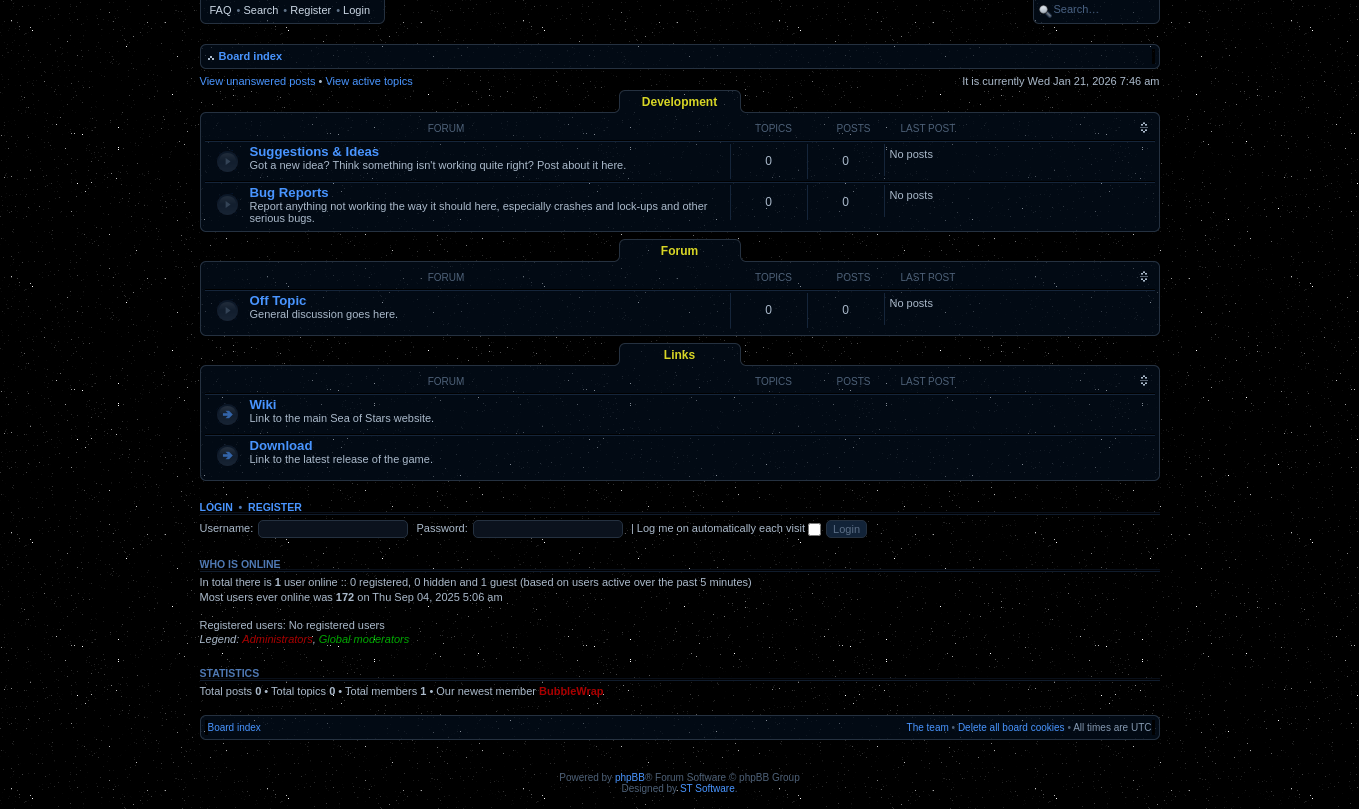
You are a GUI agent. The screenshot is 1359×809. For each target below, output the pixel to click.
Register (310, 10)
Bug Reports (289, 192)
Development (679, 102)
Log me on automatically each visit (729, 528)
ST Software (707, 788)
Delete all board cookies (1011, 727)
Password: (441, 528)
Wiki (263, 404)
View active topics (368, 81)
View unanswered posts (258, 81)
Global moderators (364, 639)
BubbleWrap (571, 691)
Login (356, 10)
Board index (251, 56)
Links (679, 355)
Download (281, 445)
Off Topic (278, 300)
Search (260, 10)
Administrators (277, 639)
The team (928, 727)
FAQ (221, 10)
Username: (227, 528)
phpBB (630, 777)
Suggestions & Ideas (315, 151)
